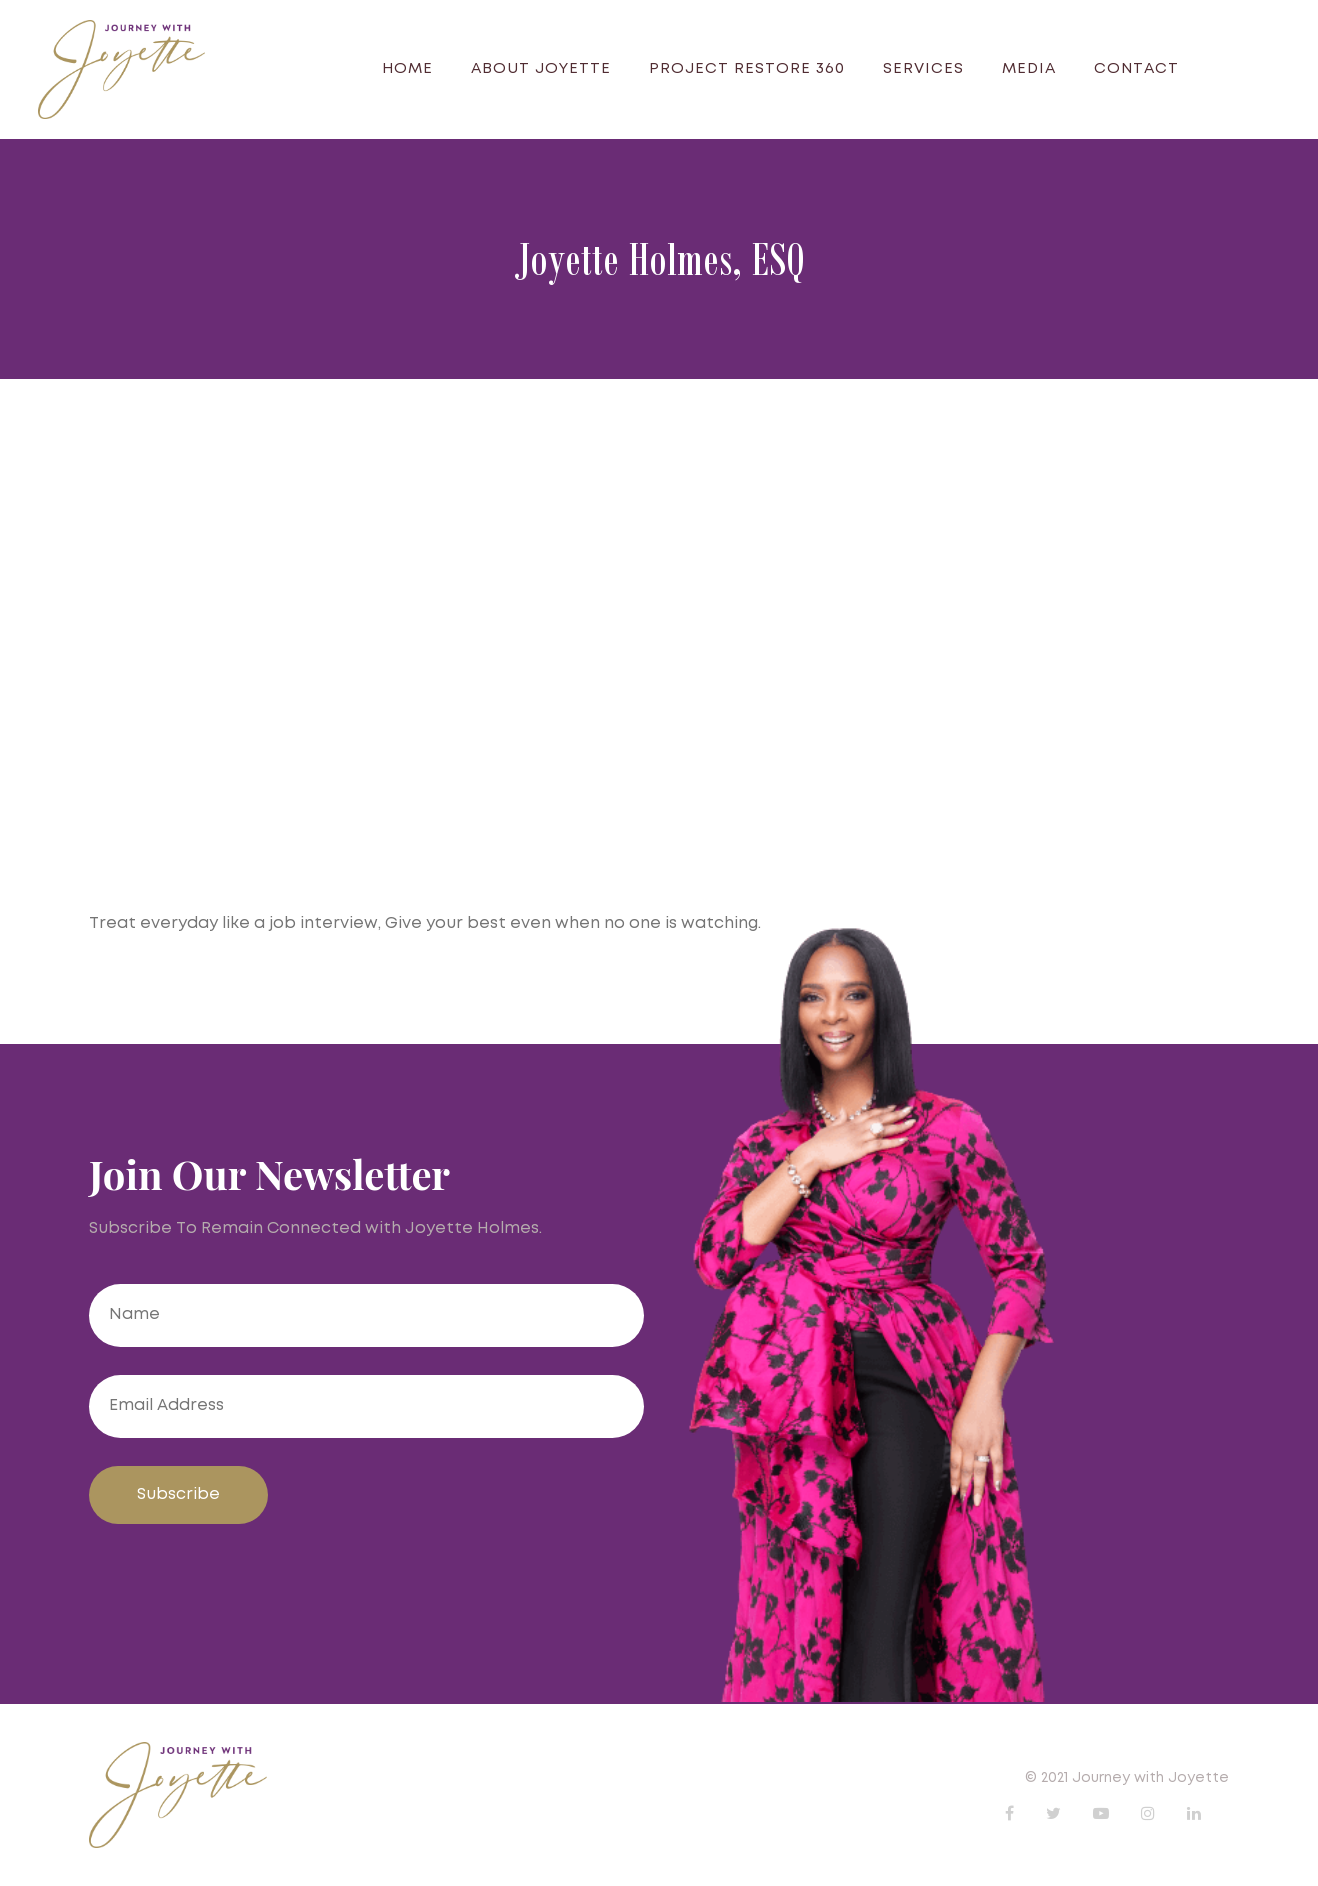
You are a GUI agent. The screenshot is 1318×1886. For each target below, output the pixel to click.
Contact (1136, 69)
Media (1029, 69)
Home (407, 69)
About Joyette (541, 69)
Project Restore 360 (747, 69)
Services (923, 69)
